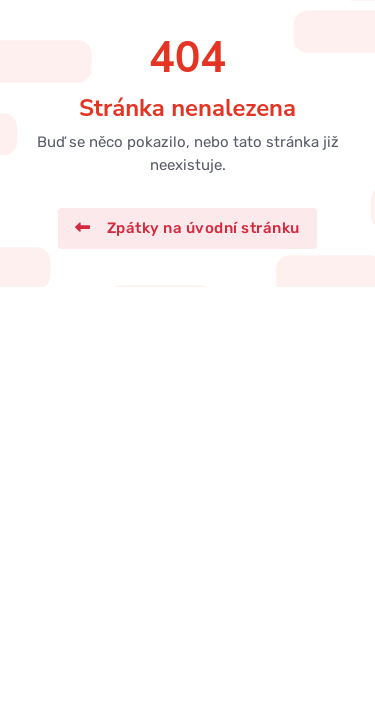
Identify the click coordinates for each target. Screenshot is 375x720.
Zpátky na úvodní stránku (187, 228)
